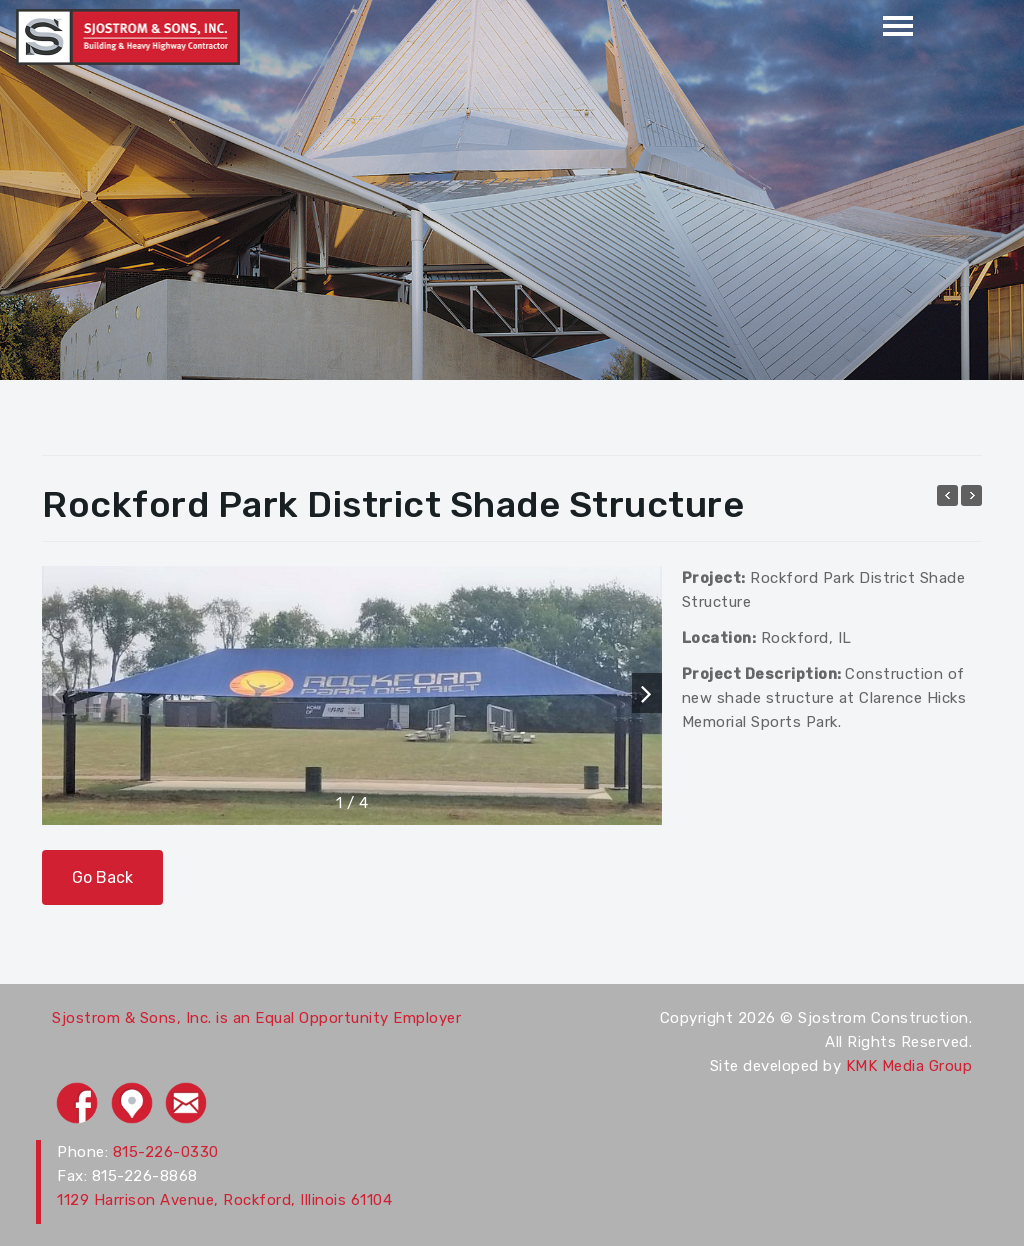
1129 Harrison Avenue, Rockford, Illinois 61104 (224, 1200)
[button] (647, 693)
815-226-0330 (166, 1152)
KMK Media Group (909, 1066)
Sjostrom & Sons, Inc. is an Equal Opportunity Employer (256, 1018)
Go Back (102, 877)
